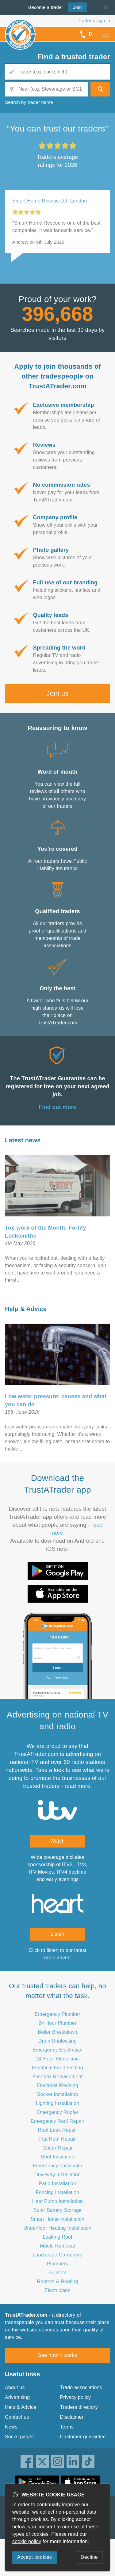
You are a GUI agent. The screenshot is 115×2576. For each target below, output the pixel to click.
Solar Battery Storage (57, 2210)
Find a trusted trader (73, 57)
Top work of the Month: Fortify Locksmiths (45, 1232)
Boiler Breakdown (57, 2032)
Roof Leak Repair (57, 2130)
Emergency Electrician (57, 2049)
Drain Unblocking (57, 2041)
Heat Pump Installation (57, 2201)
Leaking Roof (57, 2237)
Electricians (57, 2290)
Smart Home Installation (57, 2219)
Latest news (23, 1140)
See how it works (57, 2355)
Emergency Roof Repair (57, 2121)
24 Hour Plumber (58, 2023)
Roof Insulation (58, 2156)
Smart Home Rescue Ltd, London (49, 200)
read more (77, 1786)
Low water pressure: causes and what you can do (55, 1400)
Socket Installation (57, 2094)
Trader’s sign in (94, 20)
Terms (67, 2426)
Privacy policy (75, 2397)
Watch (57, 1841)
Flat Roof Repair (57, 2139)
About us (15, 2387)
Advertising (17, 2397)
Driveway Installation (57, 2174)
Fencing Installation (57, 2192)
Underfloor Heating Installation (57, 2228)
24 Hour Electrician (57, 2058)
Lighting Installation (57, 2103)
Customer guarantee (83, 2436)
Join (75, 7)
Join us (57, 693)
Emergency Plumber (57, 2014)
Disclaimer (72, 2417)
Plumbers (57, 2263)
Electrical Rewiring (57, 2085)
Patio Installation (57, 2183)
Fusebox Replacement (58, 2076)
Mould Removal (57, 2245)
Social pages (19, 2436)
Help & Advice (26, 1309)
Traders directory (79, 2407)
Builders (57, 2272)
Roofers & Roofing (57, 2281)
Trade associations (81, 2387)
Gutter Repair (57, 2147)
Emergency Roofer (57, 2112)
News (11, 2426)
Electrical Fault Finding (57, 2067)
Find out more (57, 1107)
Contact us (17, 2417)
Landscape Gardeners (57, 2254)
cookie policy (26, 2541)
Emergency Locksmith (57, 2165)
